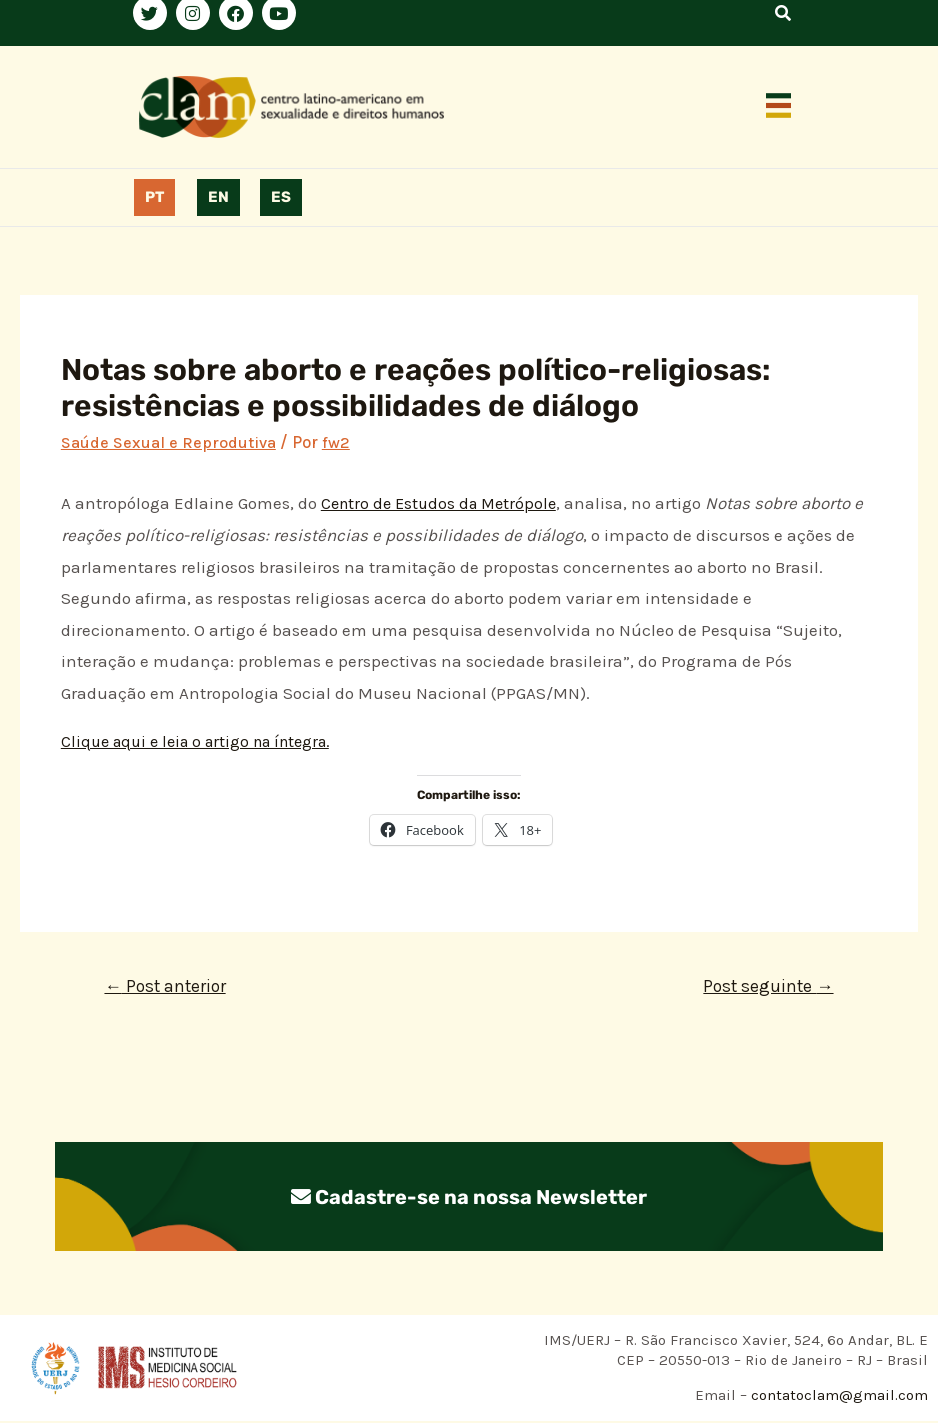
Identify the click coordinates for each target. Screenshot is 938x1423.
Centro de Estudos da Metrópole (444, 503)
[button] (779, 107)
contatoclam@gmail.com (837, 1397)
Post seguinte (765, 987)
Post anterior (169, 987)
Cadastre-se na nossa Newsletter (469, 1198)
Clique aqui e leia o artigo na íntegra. (205, 741)
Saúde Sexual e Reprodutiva (169, 442)
